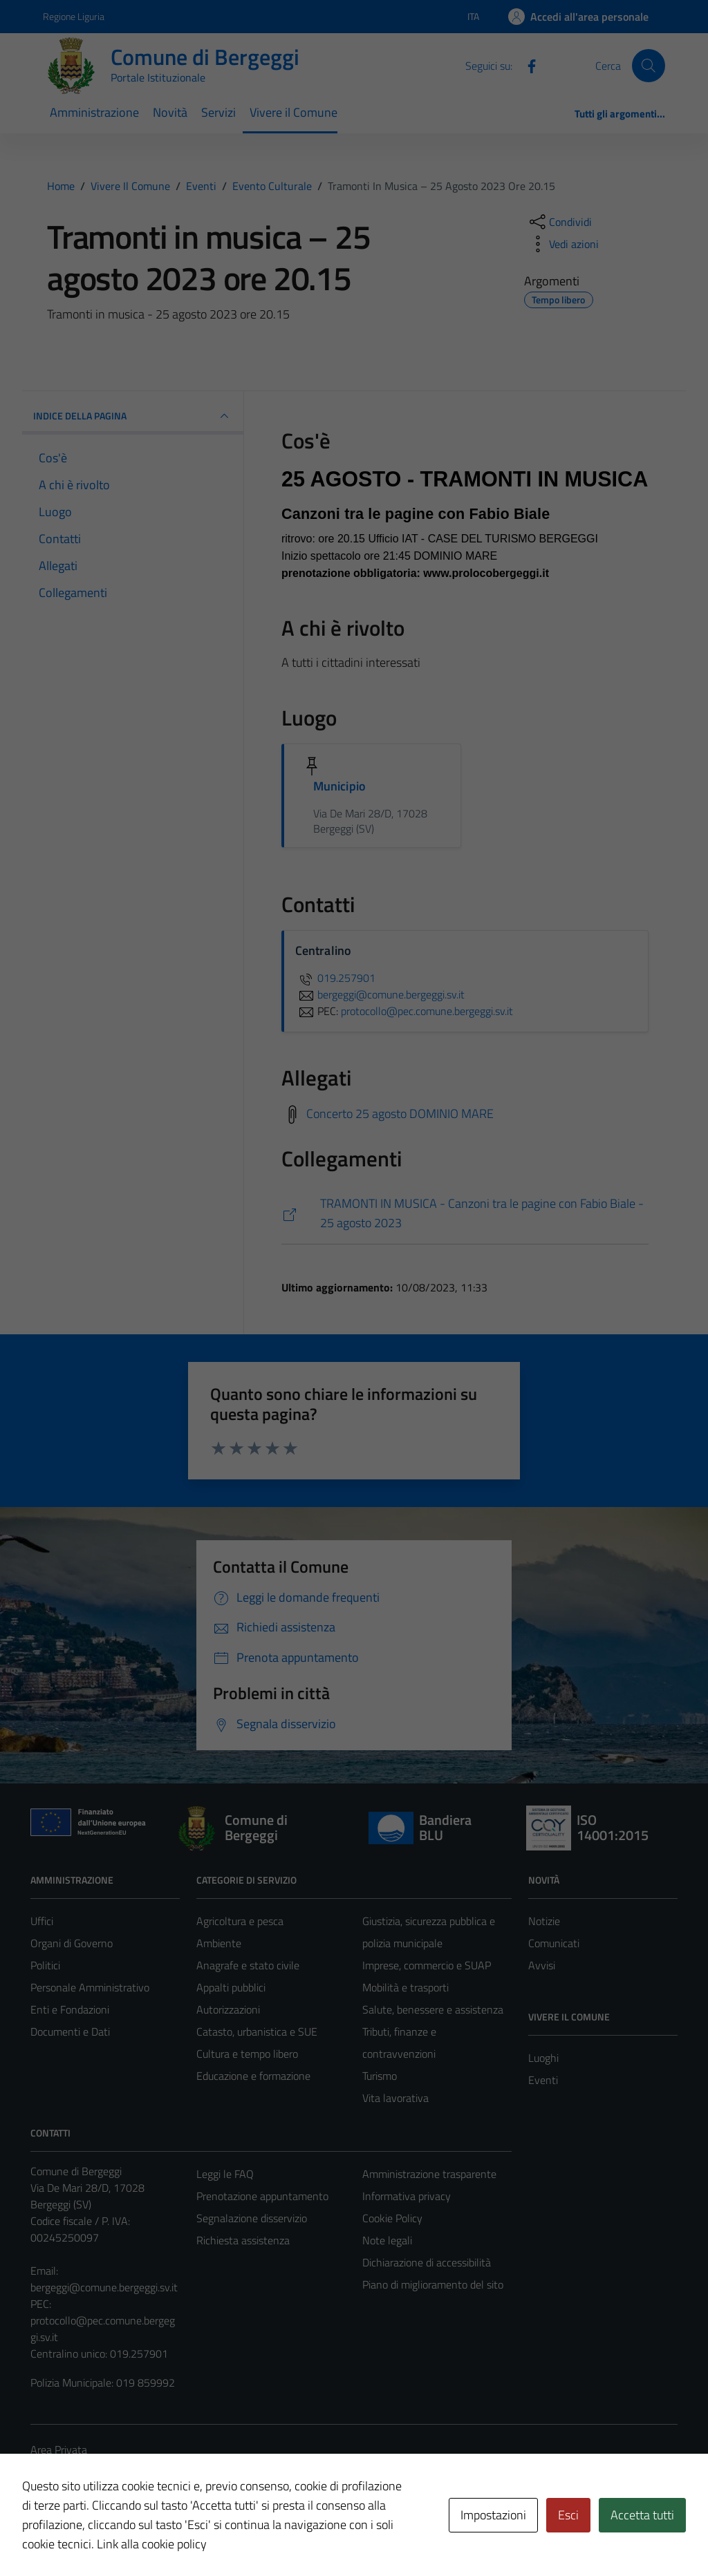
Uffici (41, 1921)
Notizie (544, 1921)
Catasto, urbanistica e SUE (256, 2031)
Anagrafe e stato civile (247, 1965)
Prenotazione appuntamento (262, 2196)
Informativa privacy (406, 2196)
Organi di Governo (71, 1943)
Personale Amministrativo (89, 1987)
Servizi (218, 112)
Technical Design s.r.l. (124, 2536)
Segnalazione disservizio (251, 2218)
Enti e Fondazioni (69, 2009)
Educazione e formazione (253, 2075)
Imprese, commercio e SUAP (426, 1965)
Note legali (387, 2240)
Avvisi (541, 1965)
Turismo (379, 2075)
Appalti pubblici (231, 1987)
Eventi (543, 2080)
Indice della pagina (132, 416)
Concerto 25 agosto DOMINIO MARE (400, 1113)
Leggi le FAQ (225, 2174)
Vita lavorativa (395, 2098)
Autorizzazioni (228, 2009)
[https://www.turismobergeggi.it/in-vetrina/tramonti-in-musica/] (465, 1213)
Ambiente (218, 1943)
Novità (170, 112)
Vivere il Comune (293, 112)
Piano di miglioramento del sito (432, 2284)
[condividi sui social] (559, 222)
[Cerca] (648, 65)
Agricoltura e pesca (239, 1921)
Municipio (339, 786)
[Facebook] (526, 65)
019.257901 (335, 977)
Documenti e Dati (70, 2031)
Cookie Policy (392, 2218)
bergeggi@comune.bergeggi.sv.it (104, 2287)
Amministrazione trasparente (429, 2174)
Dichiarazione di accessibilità (426, 2262)
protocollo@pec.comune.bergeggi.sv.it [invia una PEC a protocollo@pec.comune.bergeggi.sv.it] (427, 1011)
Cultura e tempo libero (247, 2053)
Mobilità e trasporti (405, 1987)
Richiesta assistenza (243, 2240)
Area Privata (58, 2449)
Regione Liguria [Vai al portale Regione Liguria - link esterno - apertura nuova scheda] (73, 16)
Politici (45, 1965)
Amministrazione (94, 112)
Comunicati (553, 1943)
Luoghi (543, 2057)
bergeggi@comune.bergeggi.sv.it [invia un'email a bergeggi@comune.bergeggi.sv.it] (380, 994)
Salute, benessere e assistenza (432, 2009)
